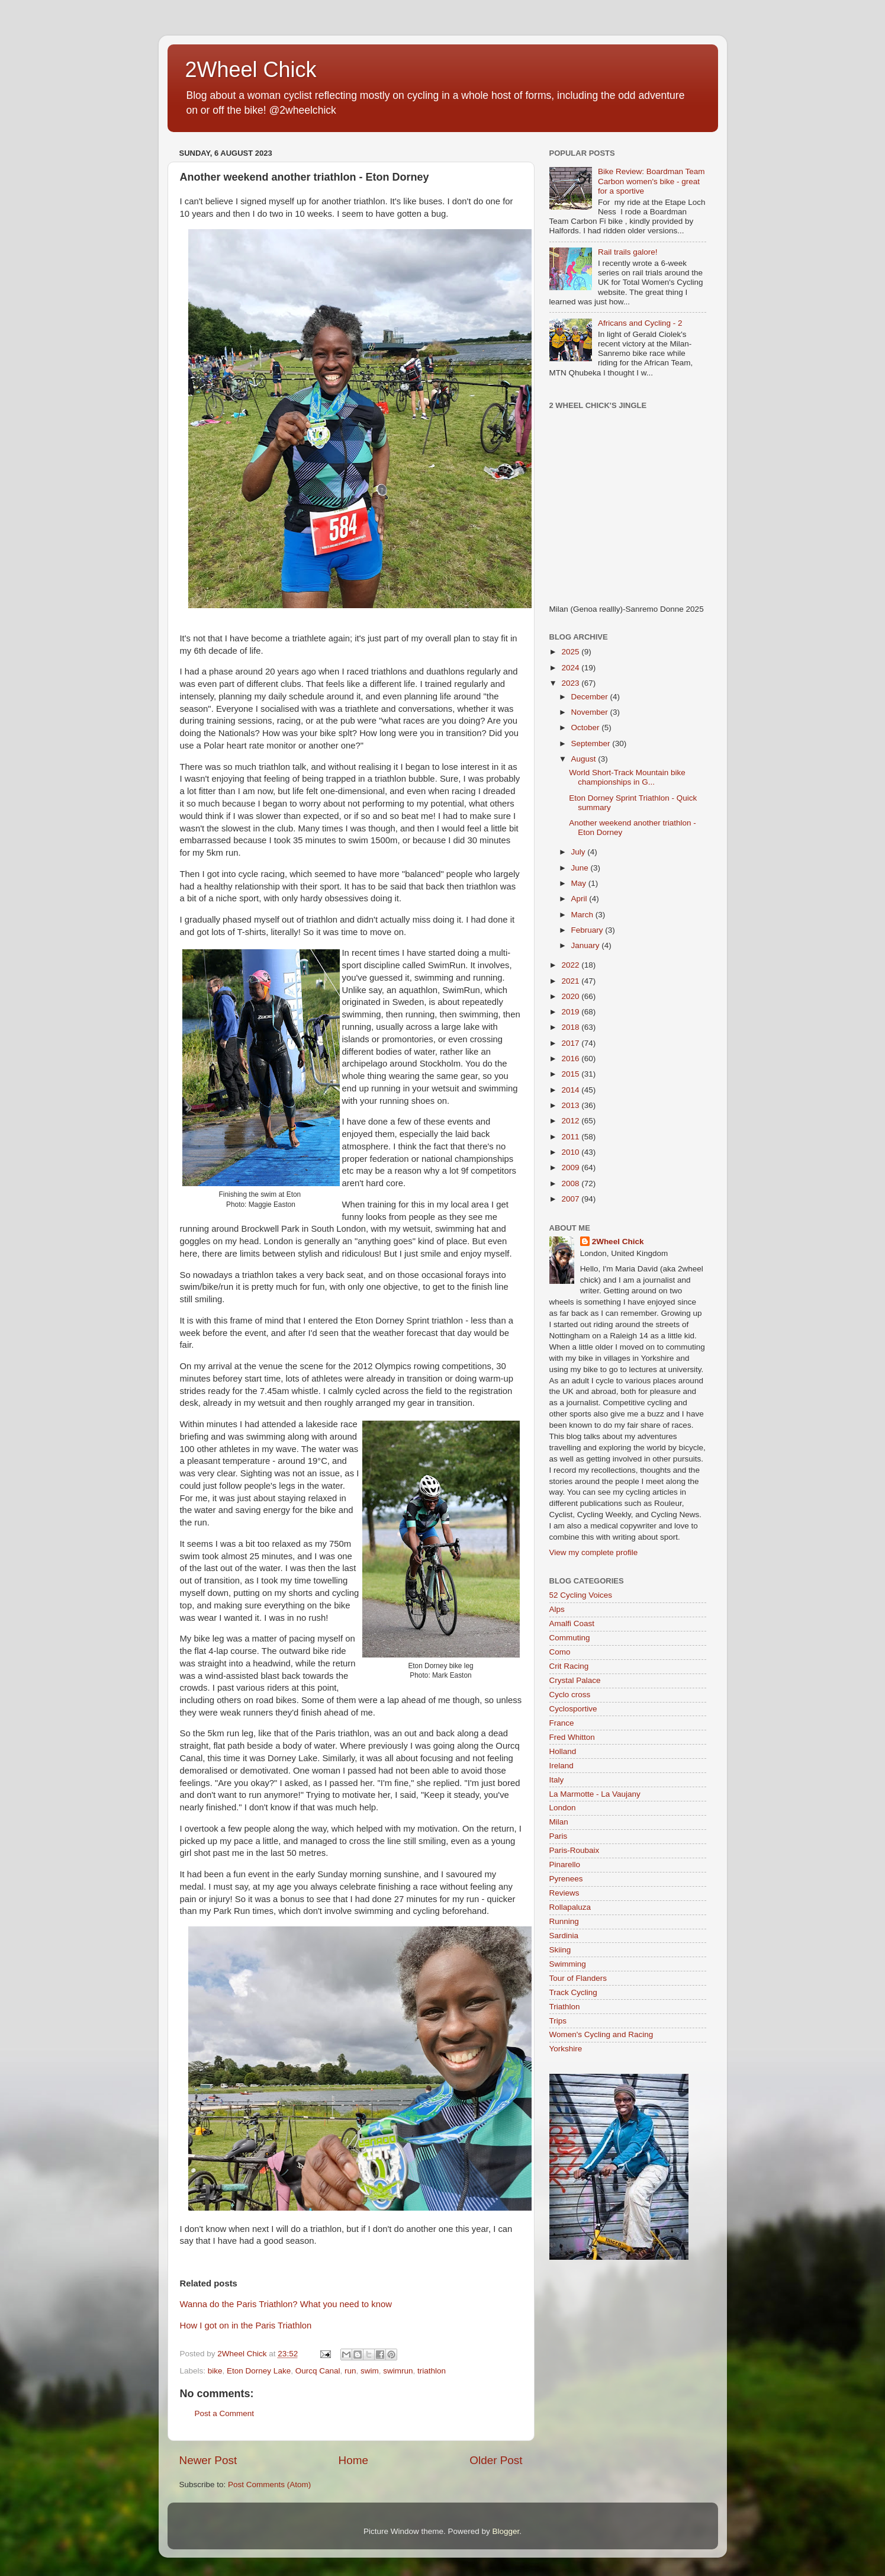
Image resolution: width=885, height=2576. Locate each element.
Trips (558, 2020)
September (592, 743)
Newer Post (208, 2460)
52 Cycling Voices (581, 1595)
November (590, 712)
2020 (571, 996)
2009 (571, 1167)
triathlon (431, 2370)
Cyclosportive (573, 1708)
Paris (558, 1836)
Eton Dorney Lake (259, 2370)
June (581, 867)
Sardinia (564, 1935)
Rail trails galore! (628, 252)
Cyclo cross (570, 1694)
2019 (571, 1011)
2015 (571, 1073)
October (586, 727)
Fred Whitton (572, 1737)
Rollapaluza (570, 1907)
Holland (563, 1751)
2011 (571, 1136)
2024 (571, 667)
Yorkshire (566, 2048)
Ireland (561, 1765)
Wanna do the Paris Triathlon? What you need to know (286, 2304)
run (350, 2370)
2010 (571, 1152)
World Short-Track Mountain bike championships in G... (627, 777)
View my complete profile (593, 1552)
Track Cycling (573, 1992)
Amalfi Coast (572, 1623)
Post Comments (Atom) (269, 2484)
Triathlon (564, 2006)
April (580, 898)
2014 (571, 1089)
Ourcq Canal (317, 2370)
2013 (571, 1105)
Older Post (495, 2460)
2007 (571, 1198)
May (579, 883)
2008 (571, 1183)
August (584, 758)
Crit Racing (569, 1666)
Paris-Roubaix (574, 1850)
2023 (571, 683)
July (579, 851)
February (588, 930)
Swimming (567, 1964)
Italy (556, 1779)
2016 (571, 1058)
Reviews (564, 1892)
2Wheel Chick (251, 69)
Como (560, 1651)
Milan (558, 1821)
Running (564, 1921)
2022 (571, 965)
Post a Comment (225, 2413)
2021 (571, 981)
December (590, 696)
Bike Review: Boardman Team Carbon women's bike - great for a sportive (651, 181)
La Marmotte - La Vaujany (595, 1794)
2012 (571, 1120)
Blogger (506, 2531)
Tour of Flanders (578, 1978)
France (561, 1723)
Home (353, 2460)
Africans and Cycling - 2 (640, 323)
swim (370, 2370)
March (583, 914)
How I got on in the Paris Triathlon (246, 2325)
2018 (571, 1027)
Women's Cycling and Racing (601, 2034)
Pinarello (565, 1864)
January (586, 945)
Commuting (569, 1637)
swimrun (398, 2370)
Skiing (560, 1949)
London (562, 1807)
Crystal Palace (575, 1680)
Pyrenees (566, 1878)
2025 (571, 651)
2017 (571, 1043)
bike (215, 2370)
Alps (557, 1609)
